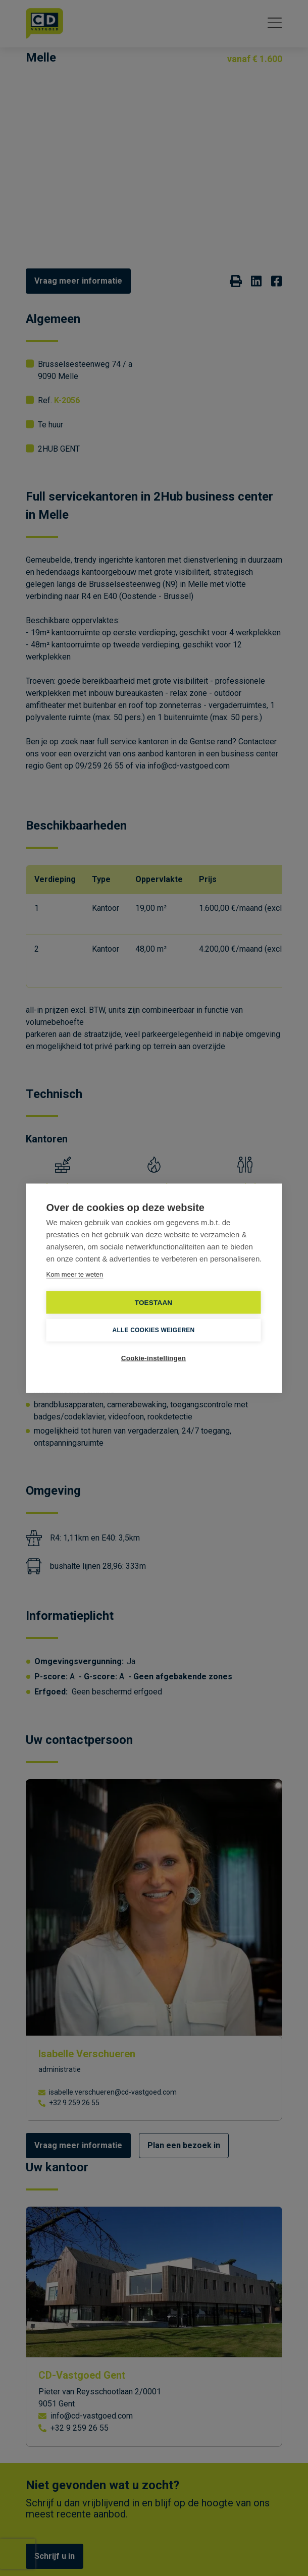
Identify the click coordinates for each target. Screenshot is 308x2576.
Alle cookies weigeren (154, 1330)
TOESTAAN (154, 1302)
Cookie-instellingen (153, 1357)
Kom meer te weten (75, 1274)
